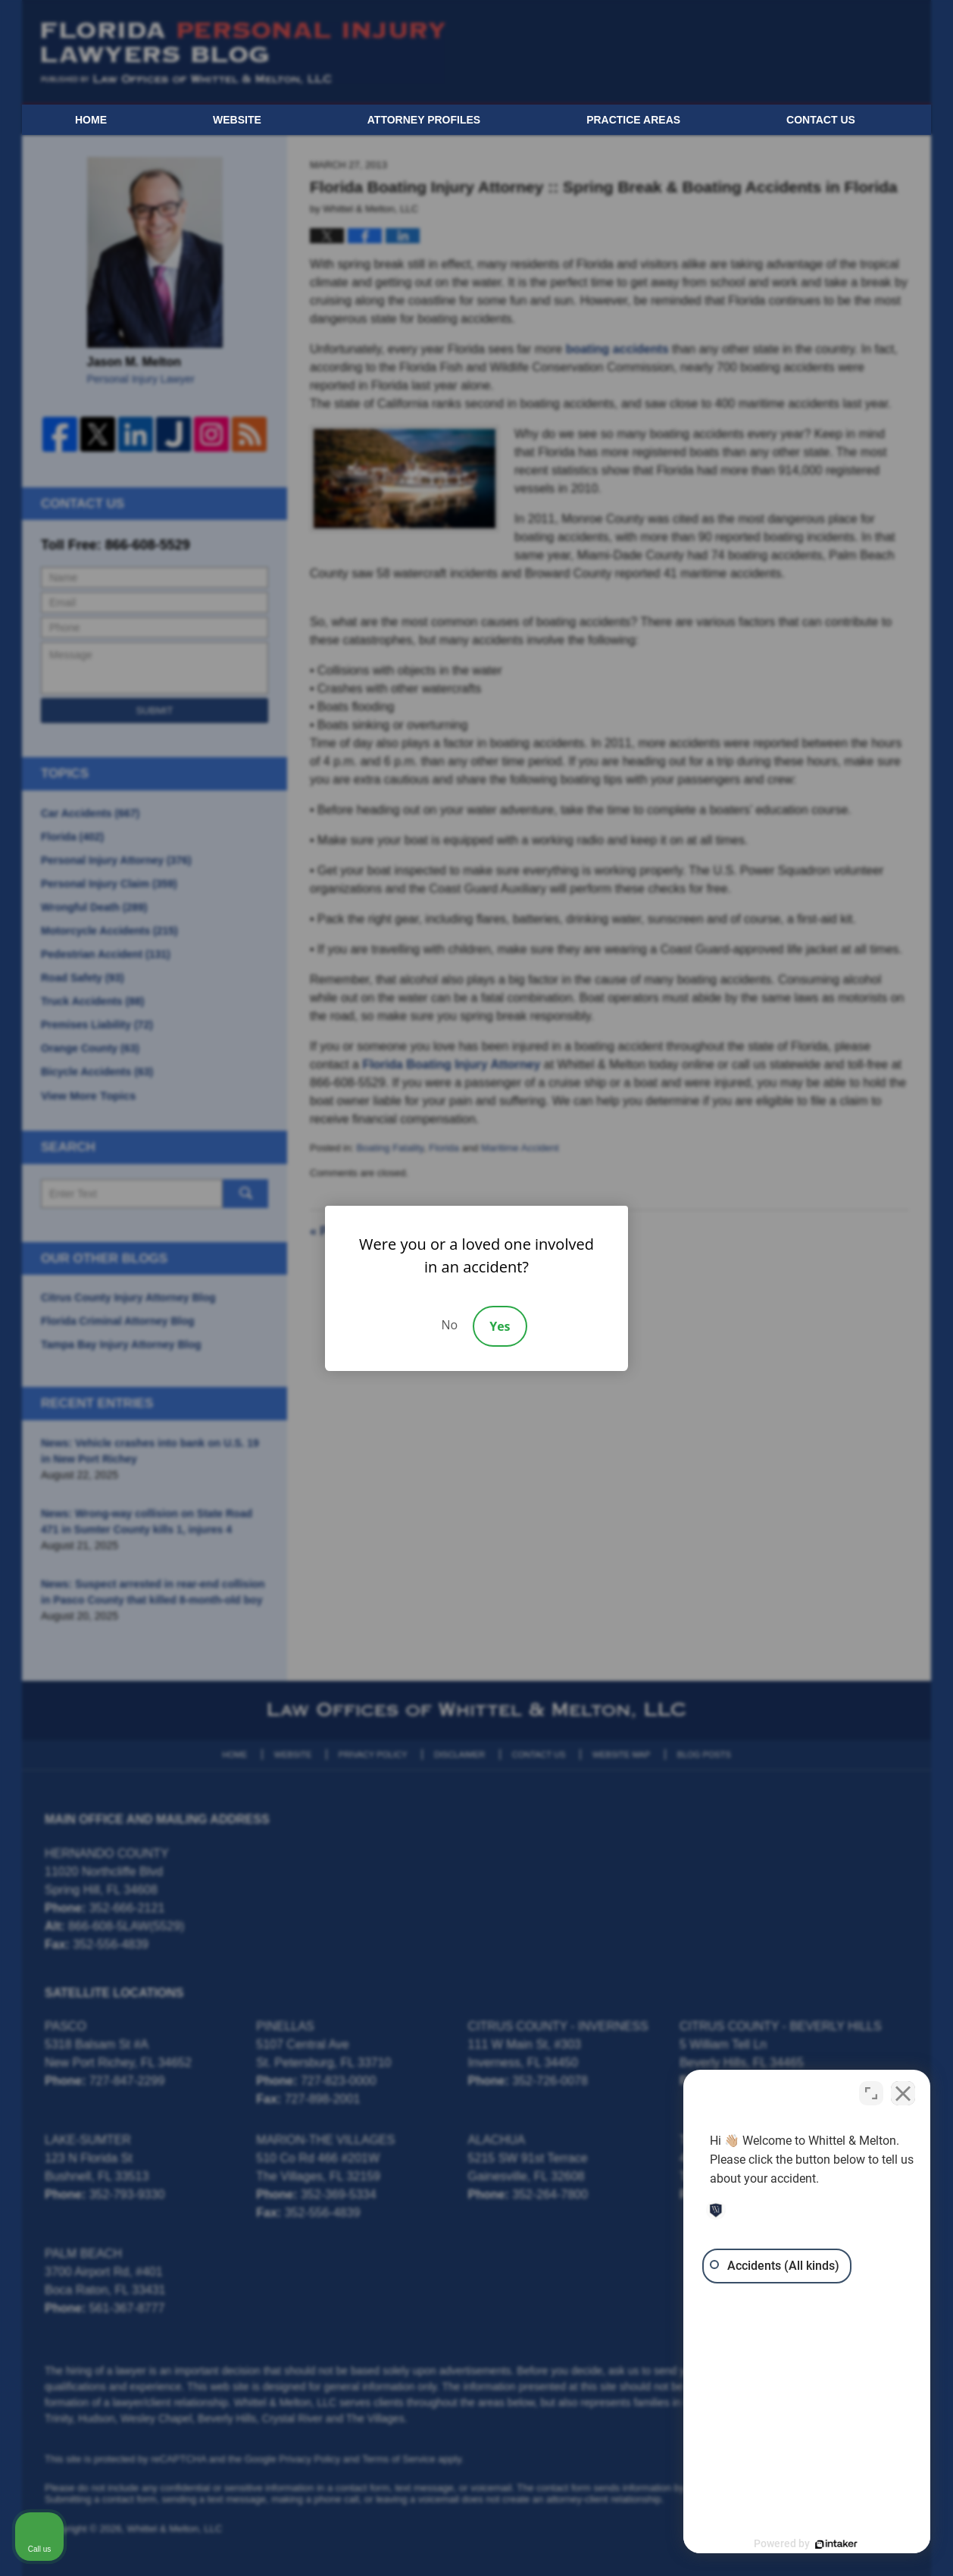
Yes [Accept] (499, 1326)
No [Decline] (449, 1324)
